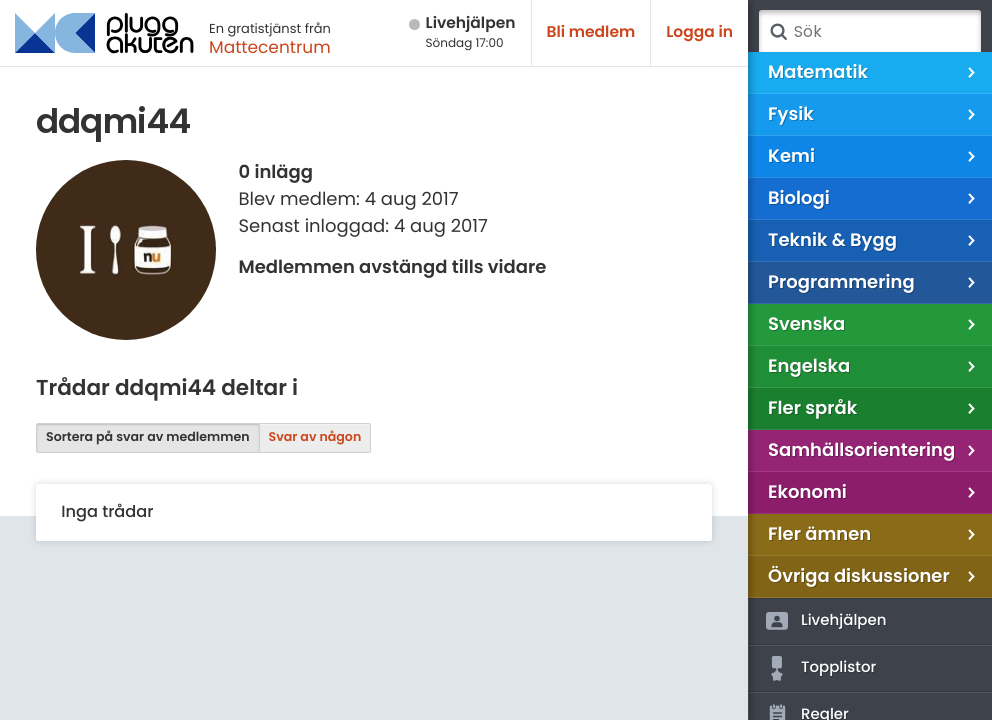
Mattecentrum (270, 47)
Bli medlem (591, 32)
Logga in (699, 32)
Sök (778, 32)
